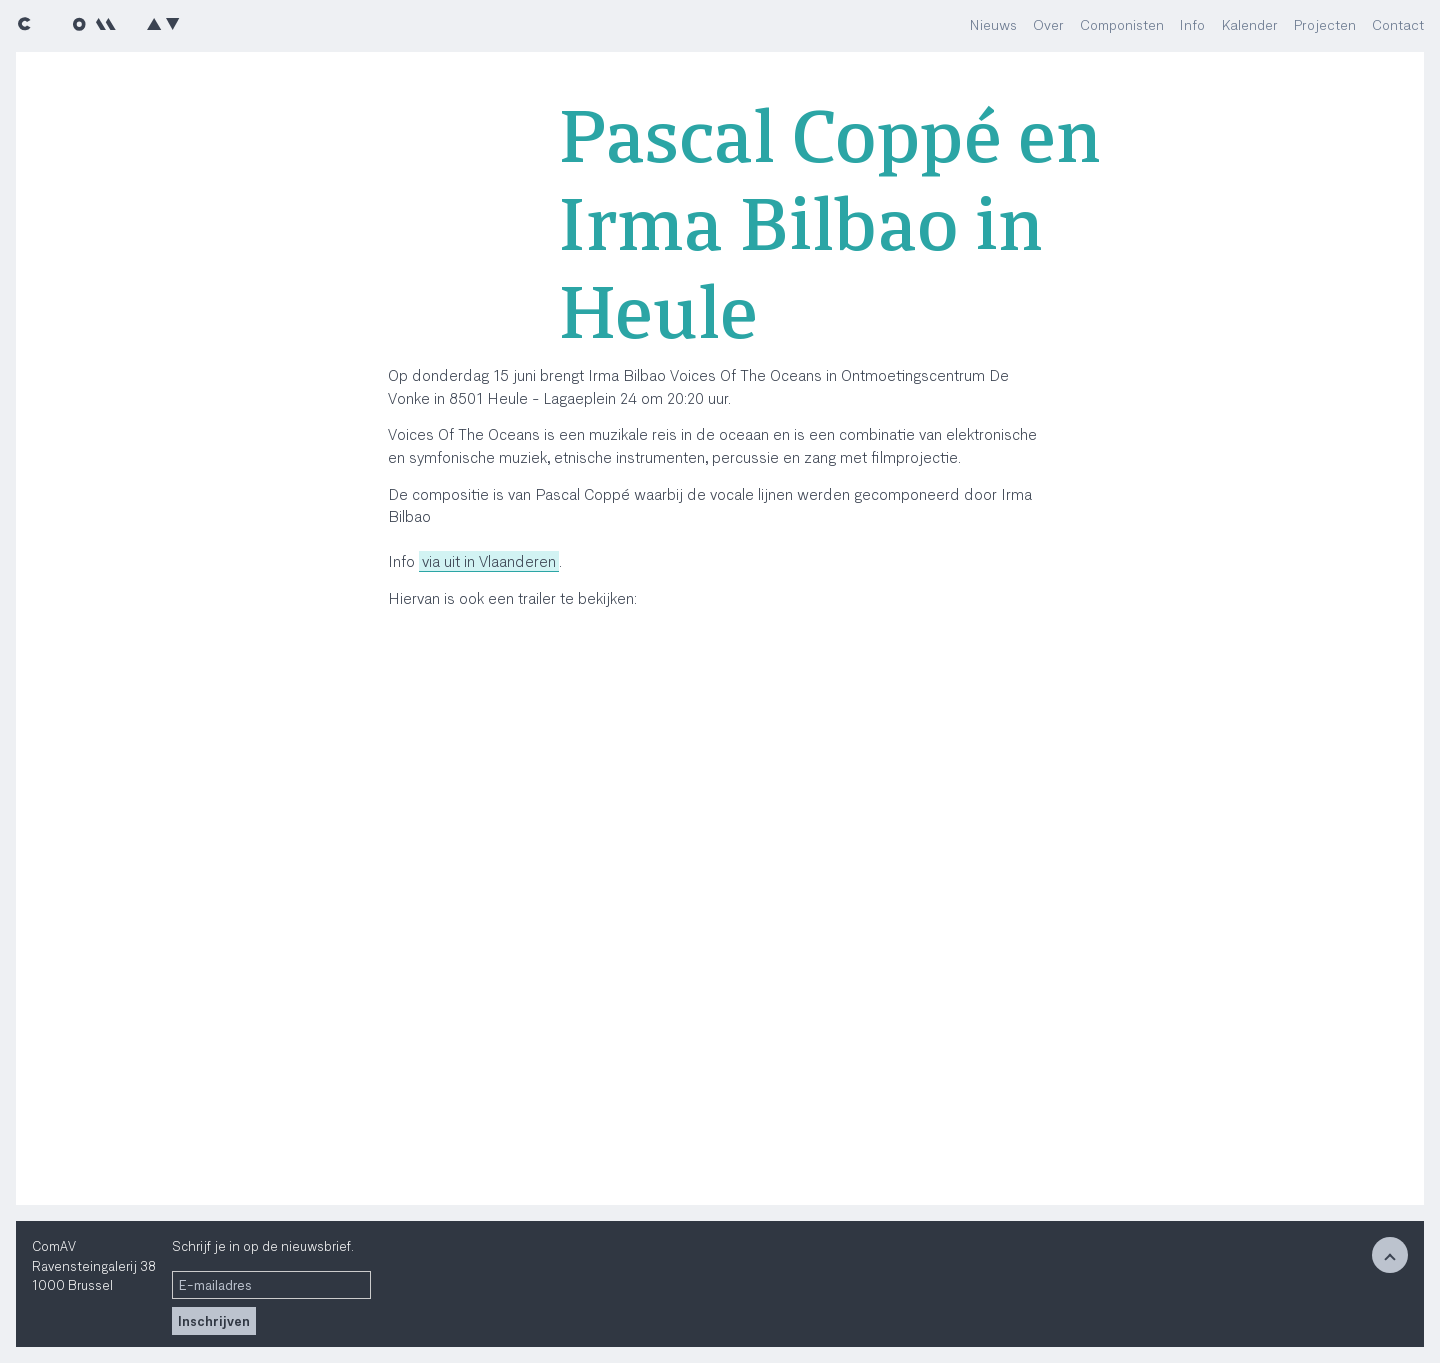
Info (1192, 24)
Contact (1398, 24)
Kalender (1249, 24)
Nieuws (993, 24)
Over (1048, 24)
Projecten (1325, 24)
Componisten (1122, 24)
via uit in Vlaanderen (489, 561)
